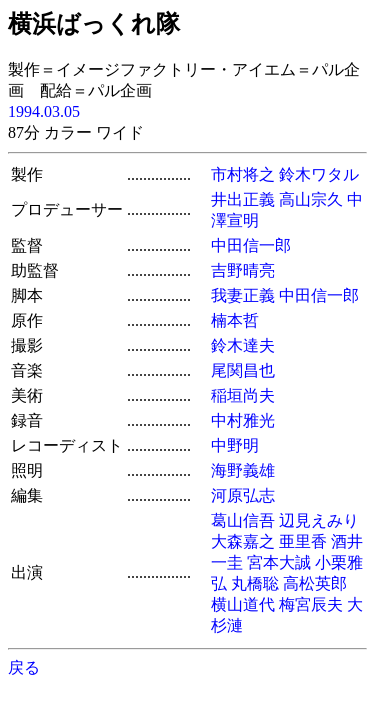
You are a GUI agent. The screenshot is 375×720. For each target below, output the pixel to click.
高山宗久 (311, 199)
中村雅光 (243, 420)
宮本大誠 (279, 562)
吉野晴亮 (243, 270)
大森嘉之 (243, 541)
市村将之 (243, 174)
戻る (24, 667)
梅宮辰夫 (311, 604)
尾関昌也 (243, 370)
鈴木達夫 (243, 345)
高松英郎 (315, 583)
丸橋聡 (255, 583)
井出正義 (243, 199)
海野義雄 (243, 470)
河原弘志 (243, 495)
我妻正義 (243, 295)
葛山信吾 (243, 520)
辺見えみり (319, 520)
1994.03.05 (44, 111)
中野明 (235, 445)
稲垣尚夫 (243, 395)
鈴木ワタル (319, 174)
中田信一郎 (251, 245)
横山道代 (243, 604)
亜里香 (303, 541)
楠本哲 (235, 320)
